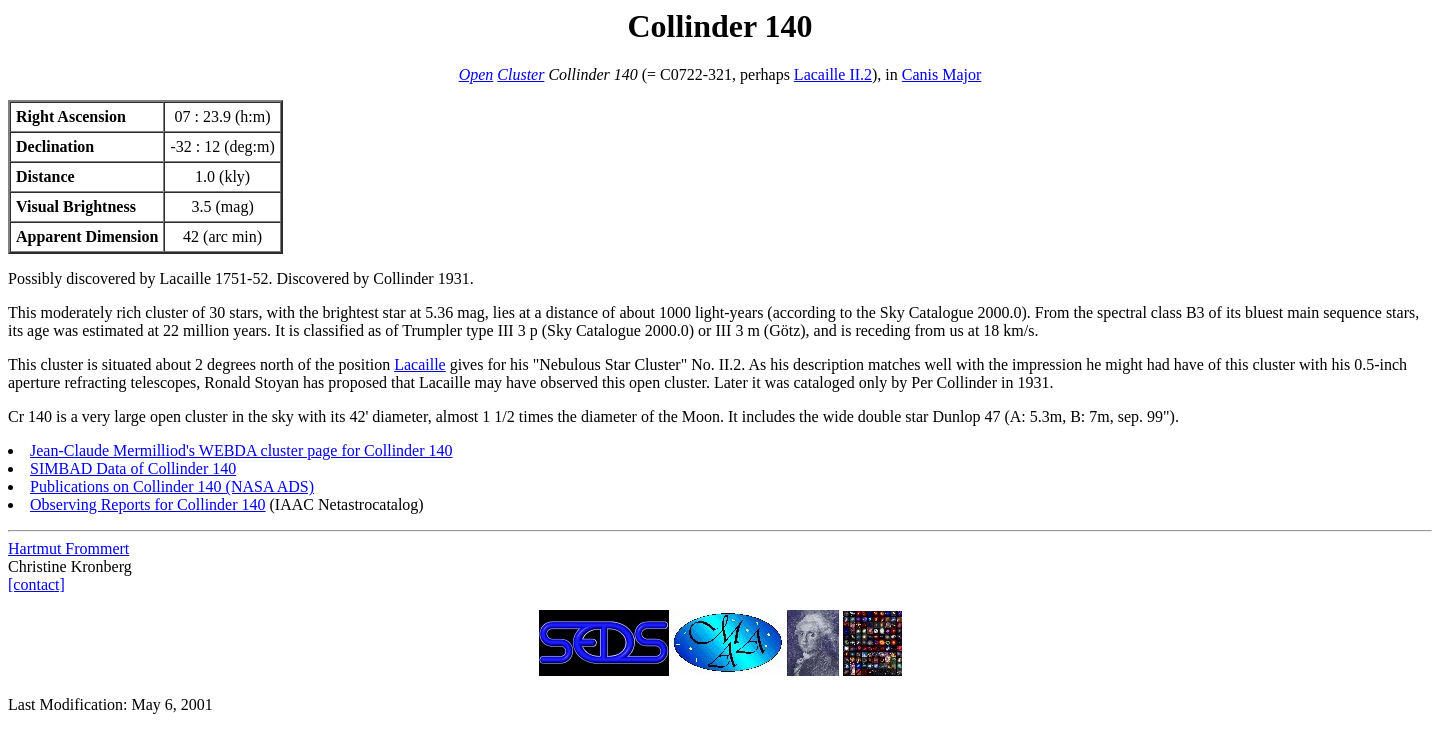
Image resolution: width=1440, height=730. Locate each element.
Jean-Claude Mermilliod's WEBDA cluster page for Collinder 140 (241, 450)
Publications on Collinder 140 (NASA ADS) (172, 486)
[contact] (36, 584)
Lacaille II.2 (833, 74)
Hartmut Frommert (68, 548)
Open (476, 74)
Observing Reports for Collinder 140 (148, 504)
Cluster (520, 74)
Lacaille (420, 364)
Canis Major (942, 74)
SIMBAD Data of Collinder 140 (133, 468)
